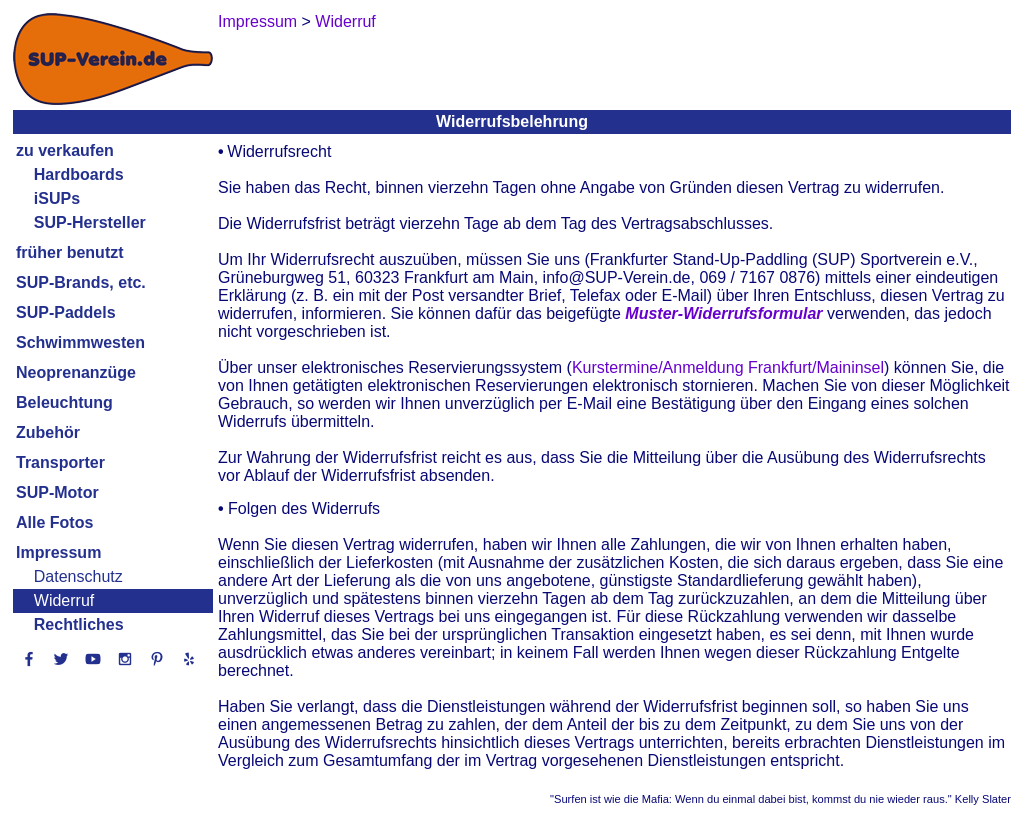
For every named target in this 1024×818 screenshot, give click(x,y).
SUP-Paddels (66, 312)
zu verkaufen (65, 150)
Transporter (60, 462)
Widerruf (64, 600)
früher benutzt (70, 252)
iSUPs (57, 198)
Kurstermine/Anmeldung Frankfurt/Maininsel (728, 367)
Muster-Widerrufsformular (723, 313)
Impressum (58, 552)
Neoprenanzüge (76, 372)
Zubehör (48, 432)
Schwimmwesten (80, 342)
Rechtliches (79, 624)
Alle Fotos (54, 522)
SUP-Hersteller (90, 222)
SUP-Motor (57, 492)
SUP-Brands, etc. (81, 282)
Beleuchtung (64, 402)
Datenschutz (78, 576)
